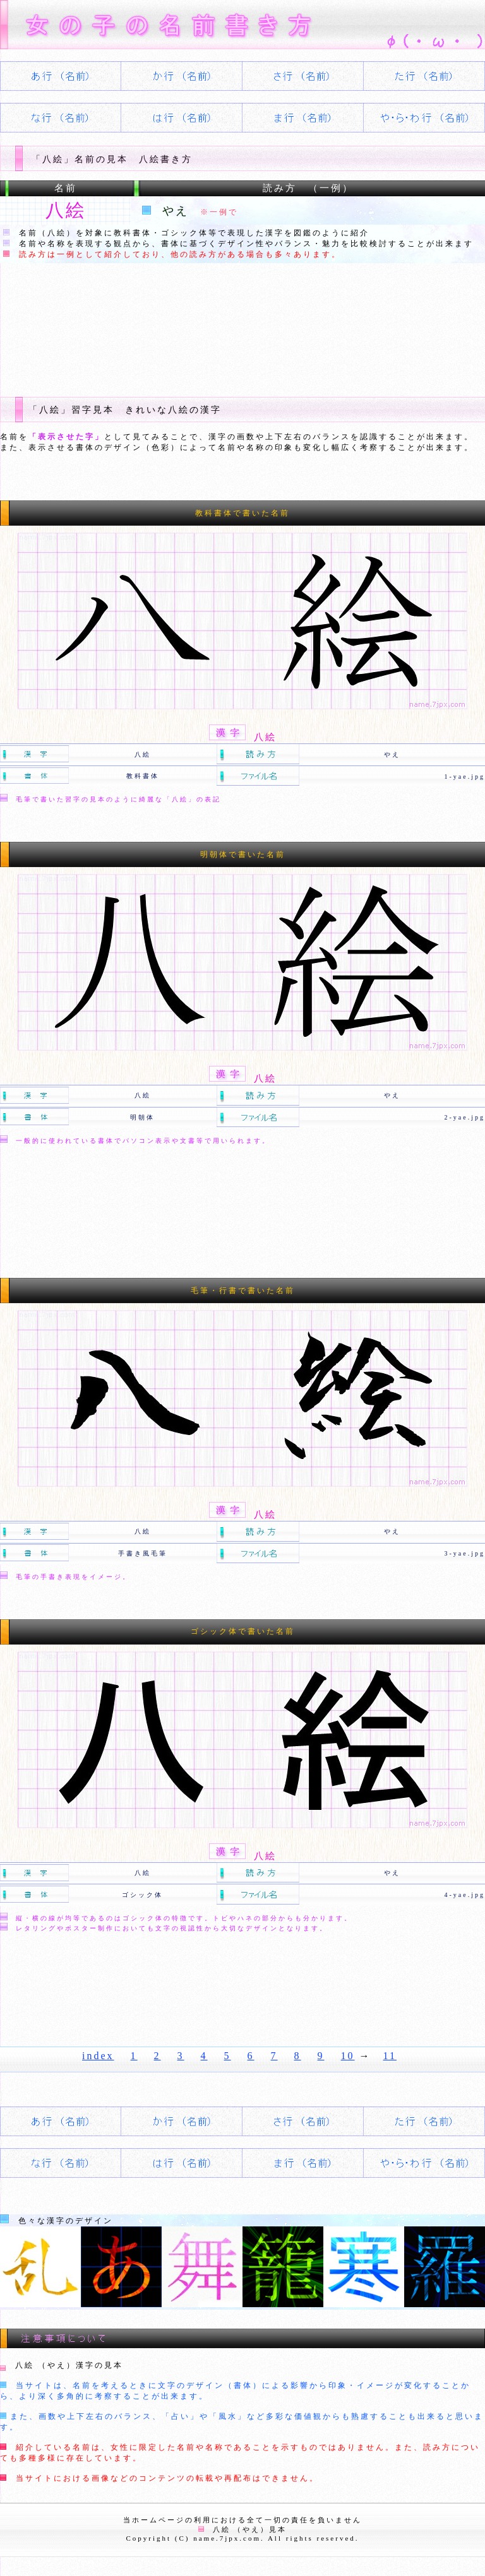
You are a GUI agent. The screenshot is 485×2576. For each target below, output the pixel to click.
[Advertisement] (230, 320)
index (98, 2055)
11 (390, 2055)
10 (348, 2055)
